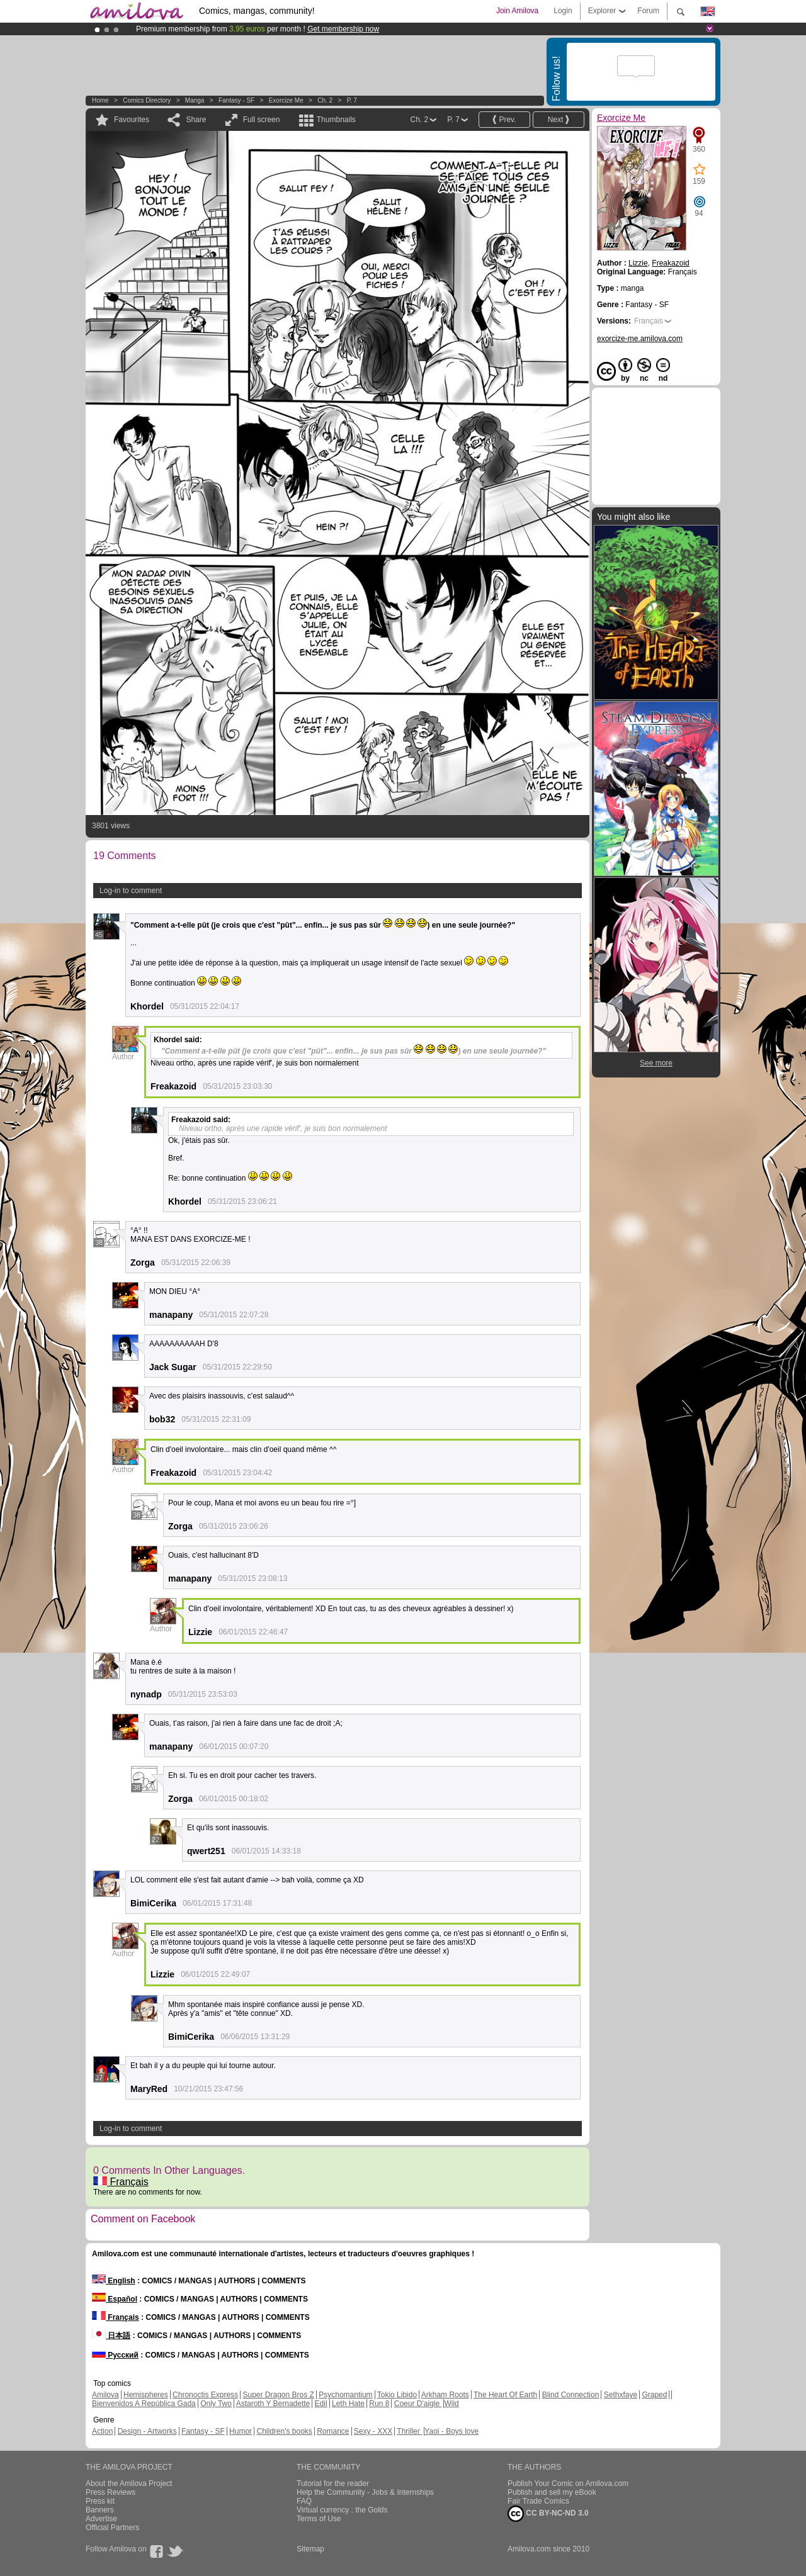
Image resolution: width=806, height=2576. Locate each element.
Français (121, 2181)
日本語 (111, 2335)
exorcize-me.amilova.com (640, 338)
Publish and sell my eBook (552, 2492)
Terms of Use (319, 2518)
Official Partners (112, 2527)
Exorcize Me (286, 100)
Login (562, 10)
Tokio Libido (397, 2394)
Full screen (261, 119)
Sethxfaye (620, 2394)
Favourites (131, 119)
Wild (451, 2403)
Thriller (409, 2431)
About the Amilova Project (129, 2483)
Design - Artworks (147, 2431)
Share (196, 119)
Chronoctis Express (205, 2394)
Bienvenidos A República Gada (144, 2403)
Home (100, 100)
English (113, 2280)
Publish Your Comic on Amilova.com (568, 2483)
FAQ (304, 2501)
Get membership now (343, 29)
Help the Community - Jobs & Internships (365, 2492)
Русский (115, 2355)
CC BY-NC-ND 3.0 (548, 2514)
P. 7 (352, 100)
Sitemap (310, 2549)
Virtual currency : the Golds (342, 2510)
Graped (654, 2394)
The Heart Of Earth (505, 2394)
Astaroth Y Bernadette (273, 2403)
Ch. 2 (324, 100)
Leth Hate (348, 2403)
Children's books (284, 2431)
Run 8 (379, 2403)
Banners (100, 2510)
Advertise (101, 2518)
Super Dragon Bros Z (278, 2394)
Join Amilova (517, 10)
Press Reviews (110, 2492)
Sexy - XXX (373, 2431)
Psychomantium (345, 2394)
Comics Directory (147, 100)
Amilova (105, 2394)
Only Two (216, 2403)
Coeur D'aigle (418, 2403)
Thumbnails (336, 119)
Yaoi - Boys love (451, 2431)
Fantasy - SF (236, 100)
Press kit (100, 2501)
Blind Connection (570, 2394)
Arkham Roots (445, 2394)
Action (102, 2431)
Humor (240, 2431)
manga (195, 100)
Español (114, 2299)
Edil (321, 2403)
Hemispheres (145, 2394)
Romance (333, 2431)
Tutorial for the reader (333, 2483)
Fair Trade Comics (538, 2501)
